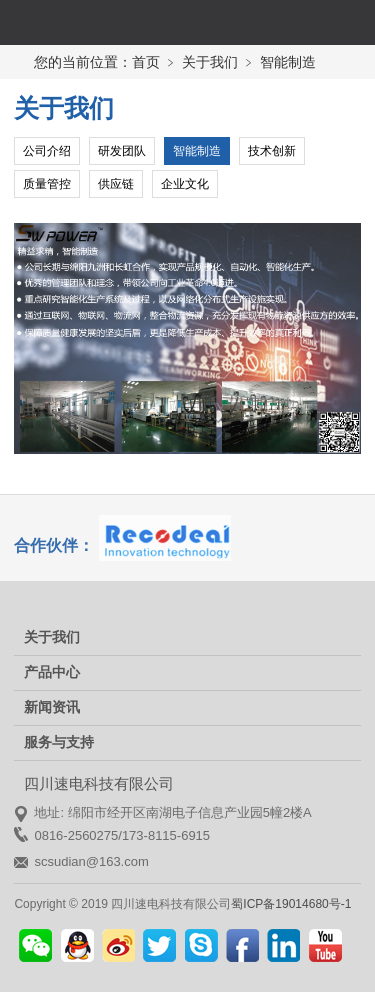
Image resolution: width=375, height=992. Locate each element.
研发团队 (122, 151)
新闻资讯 (52, 707)
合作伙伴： (54, 546)
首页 (146, 62)
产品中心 (52, 672)
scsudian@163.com (91, 861)
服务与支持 (59, 742)
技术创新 (272, 151)
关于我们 (52, 637)
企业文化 (185, 184)
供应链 (116, 184)
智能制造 (197, 151)
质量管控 (47, 184)
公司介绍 (47, 151)
